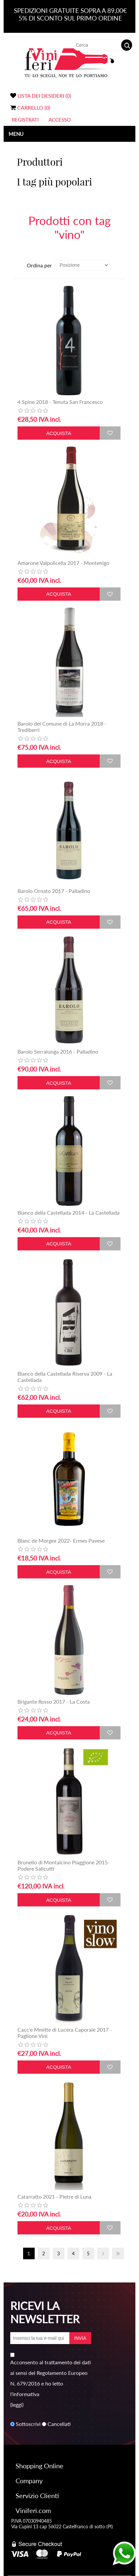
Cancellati (59, 2424)
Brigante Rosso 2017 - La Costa (53, 1701)
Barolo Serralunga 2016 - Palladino (57, 1051)
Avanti (103, 2253)
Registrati (25, 120)
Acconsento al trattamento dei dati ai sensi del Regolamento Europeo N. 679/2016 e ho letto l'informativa (50, 2378)
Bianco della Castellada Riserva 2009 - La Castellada (64, 1376)
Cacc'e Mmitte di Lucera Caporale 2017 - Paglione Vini (64, 2032)
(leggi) (16, 2404)
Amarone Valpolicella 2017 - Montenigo (63, 563)
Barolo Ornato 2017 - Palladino (53, 891)
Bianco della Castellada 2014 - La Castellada (68, 1212)
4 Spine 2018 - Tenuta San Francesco (60, 402)
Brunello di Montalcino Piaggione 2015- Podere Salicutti (63, 1865)
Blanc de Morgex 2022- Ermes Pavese (61, 1540)
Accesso (60, 120)
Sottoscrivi (28, 2424)
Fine (118, 2253)
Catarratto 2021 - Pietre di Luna (54, 2196)
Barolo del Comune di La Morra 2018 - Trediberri (61, 726)
